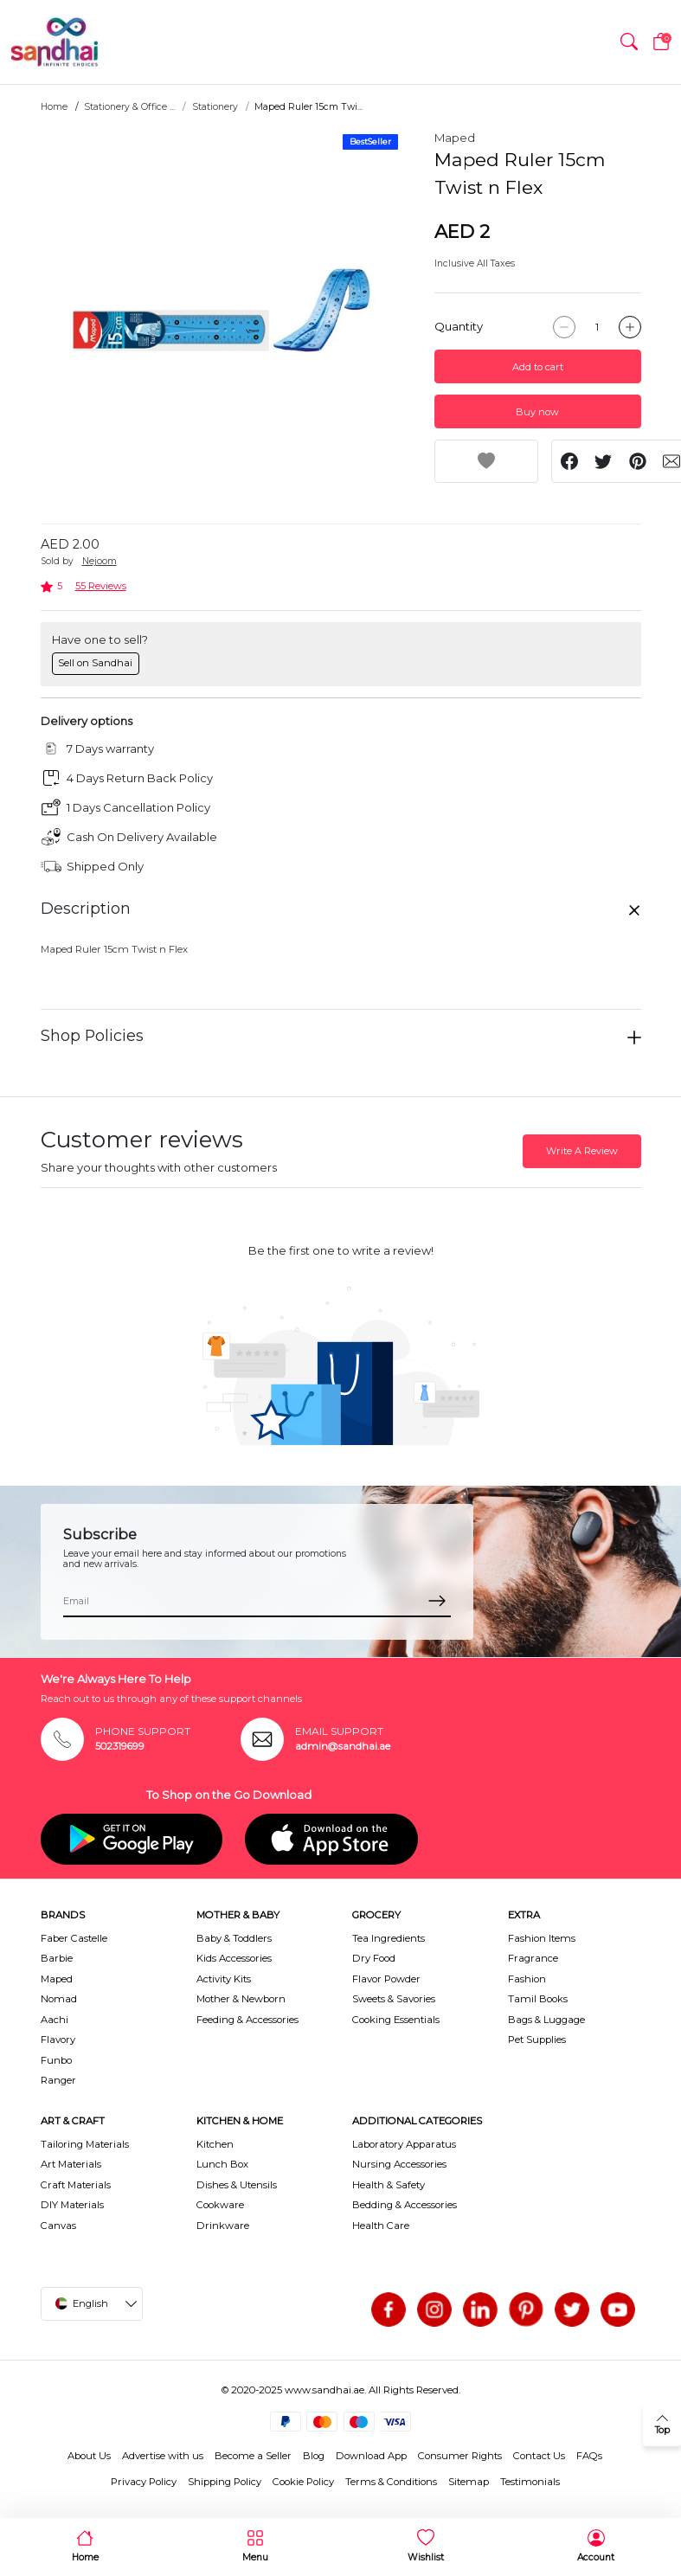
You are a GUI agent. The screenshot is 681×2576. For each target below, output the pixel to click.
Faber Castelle (74, 1938)
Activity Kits (223, 1979)
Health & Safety (388, 2185)
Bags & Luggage (546, 2020)
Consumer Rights (460, 2456)
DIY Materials (72, 2205)
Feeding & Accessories (247, 2020)
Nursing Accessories (399, 2164)
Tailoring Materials (85, 2144)
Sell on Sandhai (95, 663)
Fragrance (533, 1958)
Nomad (59, 1999)
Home (54, 106)
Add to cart (537, 367)
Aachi (54, 2020)
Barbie (57, 1958)
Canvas (58, 2225)
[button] (629, 42)
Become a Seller (253, 2456)
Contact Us (539, 2456)
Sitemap (468, 2482)
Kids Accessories (234, 1958)
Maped (454, 138)
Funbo (56, 2060)
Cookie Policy (303, 2482)
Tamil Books (538, 1999)
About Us (89, 2456)
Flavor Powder (386, 1979)
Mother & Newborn (241, 1999)
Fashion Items (541, 1938)
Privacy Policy (144, 2482)
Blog (313, 2456)
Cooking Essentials (396, 2020)
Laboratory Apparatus (404, 2144)
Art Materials (71, 2164)
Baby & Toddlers (234, 1938)
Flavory (58, 2039)
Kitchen (215, 2144)
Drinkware (222, 2225)
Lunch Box (222, 2164)
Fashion (527, 1979)
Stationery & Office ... (129, 106)
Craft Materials (76, 2185)
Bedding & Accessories (404, 2205)
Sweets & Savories (393, 1999)
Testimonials (530, 2482)
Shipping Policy (224, 2482)
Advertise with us (162, 2456)
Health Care (380, 2225)
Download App (371, 2456)
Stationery (215, 106)
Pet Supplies (537, 2039)
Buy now (537, 412)
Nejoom (99, 561)
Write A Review (582, 1151)
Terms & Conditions (391, 2482)
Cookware (220, 2205)
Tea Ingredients (388, 1938)
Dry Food (373, 1958)
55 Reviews (100, 586)
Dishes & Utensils (236, 2185)
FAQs (589, 2456)
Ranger (58, 2080)
